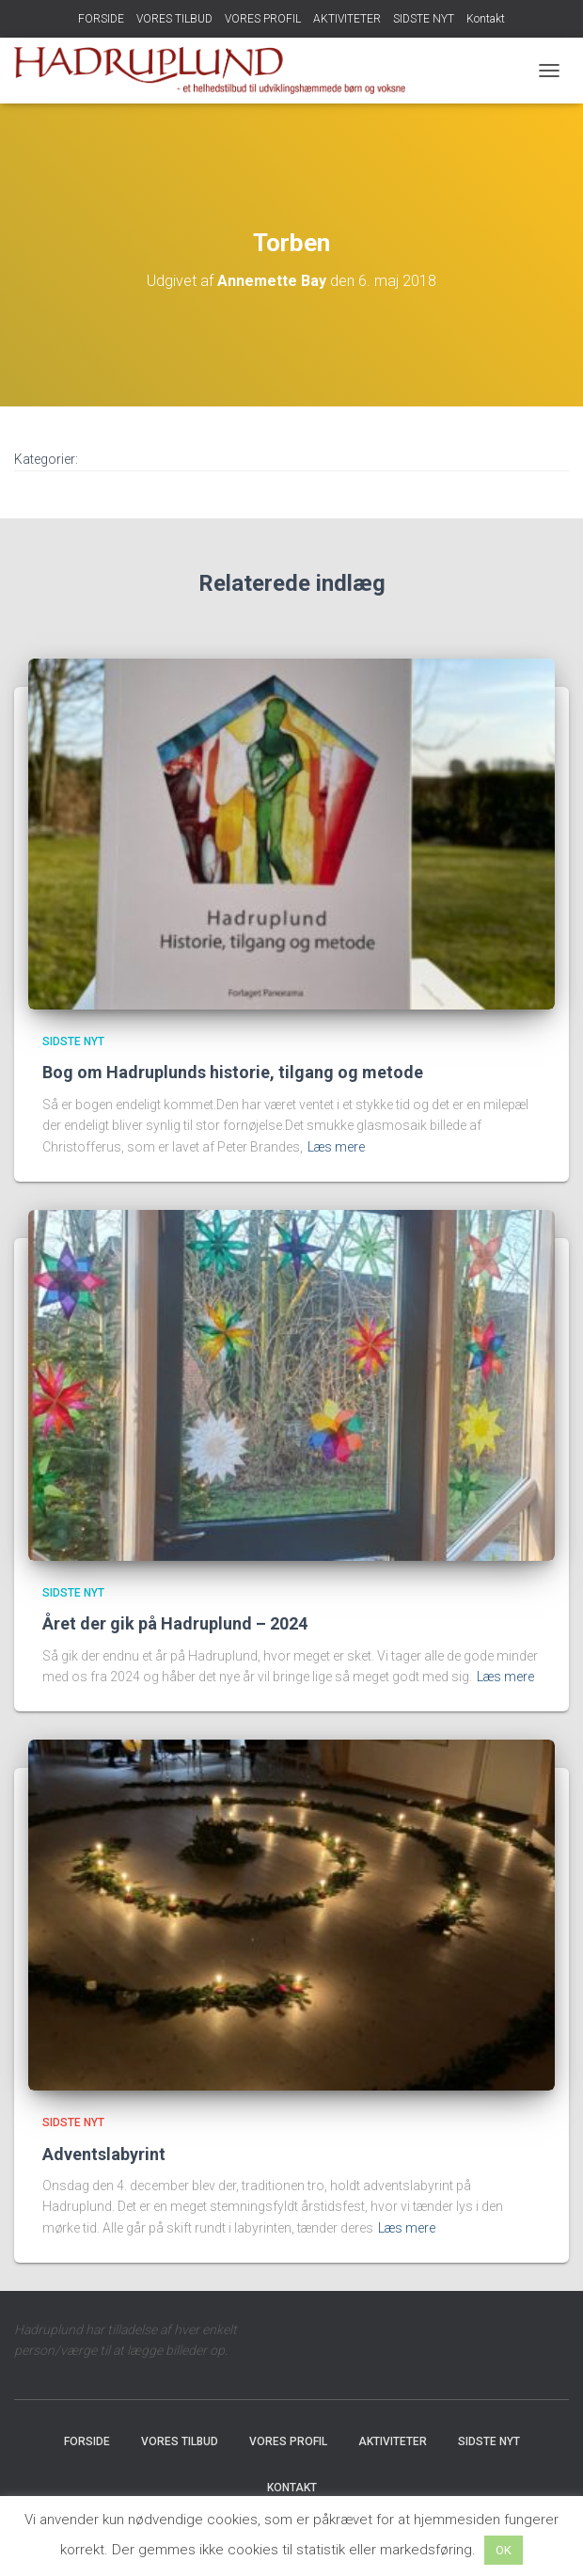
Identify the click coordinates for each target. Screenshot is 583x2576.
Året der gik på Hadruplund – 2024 (174, 1623)
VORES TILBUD (174, 18)
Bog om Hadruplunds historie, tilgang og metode (232, 1072)
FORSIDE (101, 18)
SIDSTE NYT (423, 18)
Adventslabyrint (103, 2154)
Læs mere (336, 1146)
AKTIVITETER (347, 18)
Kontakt (485, 18)
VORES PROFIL (263, 18)
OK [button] (504, 2550)
